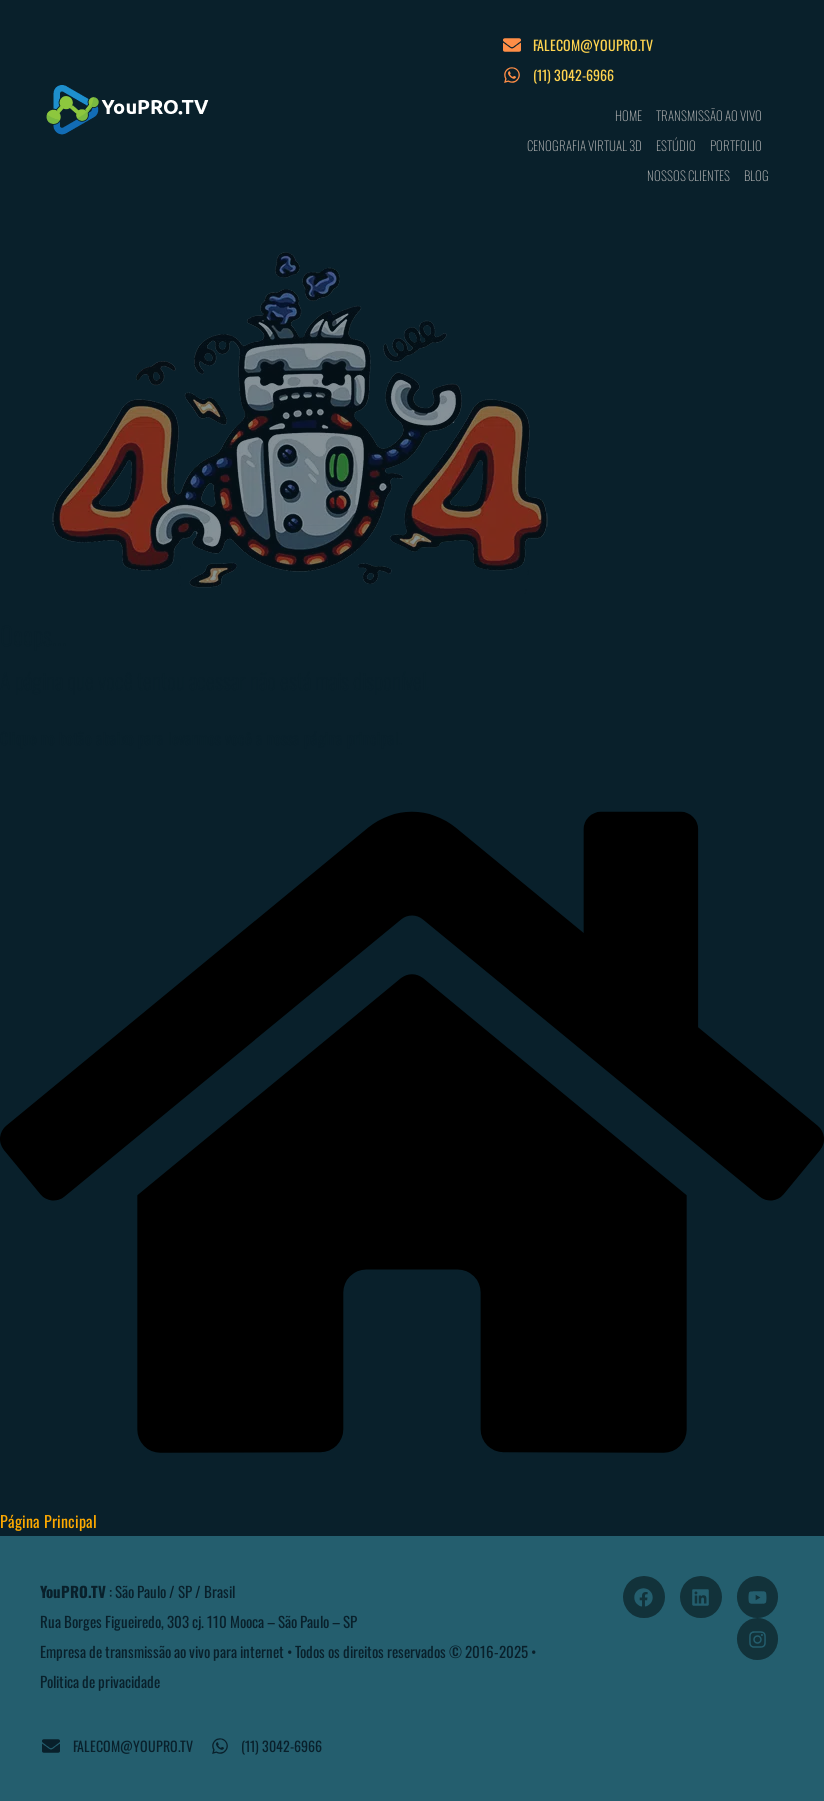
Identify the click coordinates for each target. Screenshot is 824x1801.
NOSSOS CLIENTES (688, 175)
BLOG (756, 175)
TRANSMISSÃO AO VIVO (709, 115)
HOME (628, 115)
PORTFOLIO (736, 145)
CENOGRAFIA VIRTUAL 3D (584, 145)
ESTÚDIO (676, 145)
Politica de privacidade (100, 1681)
